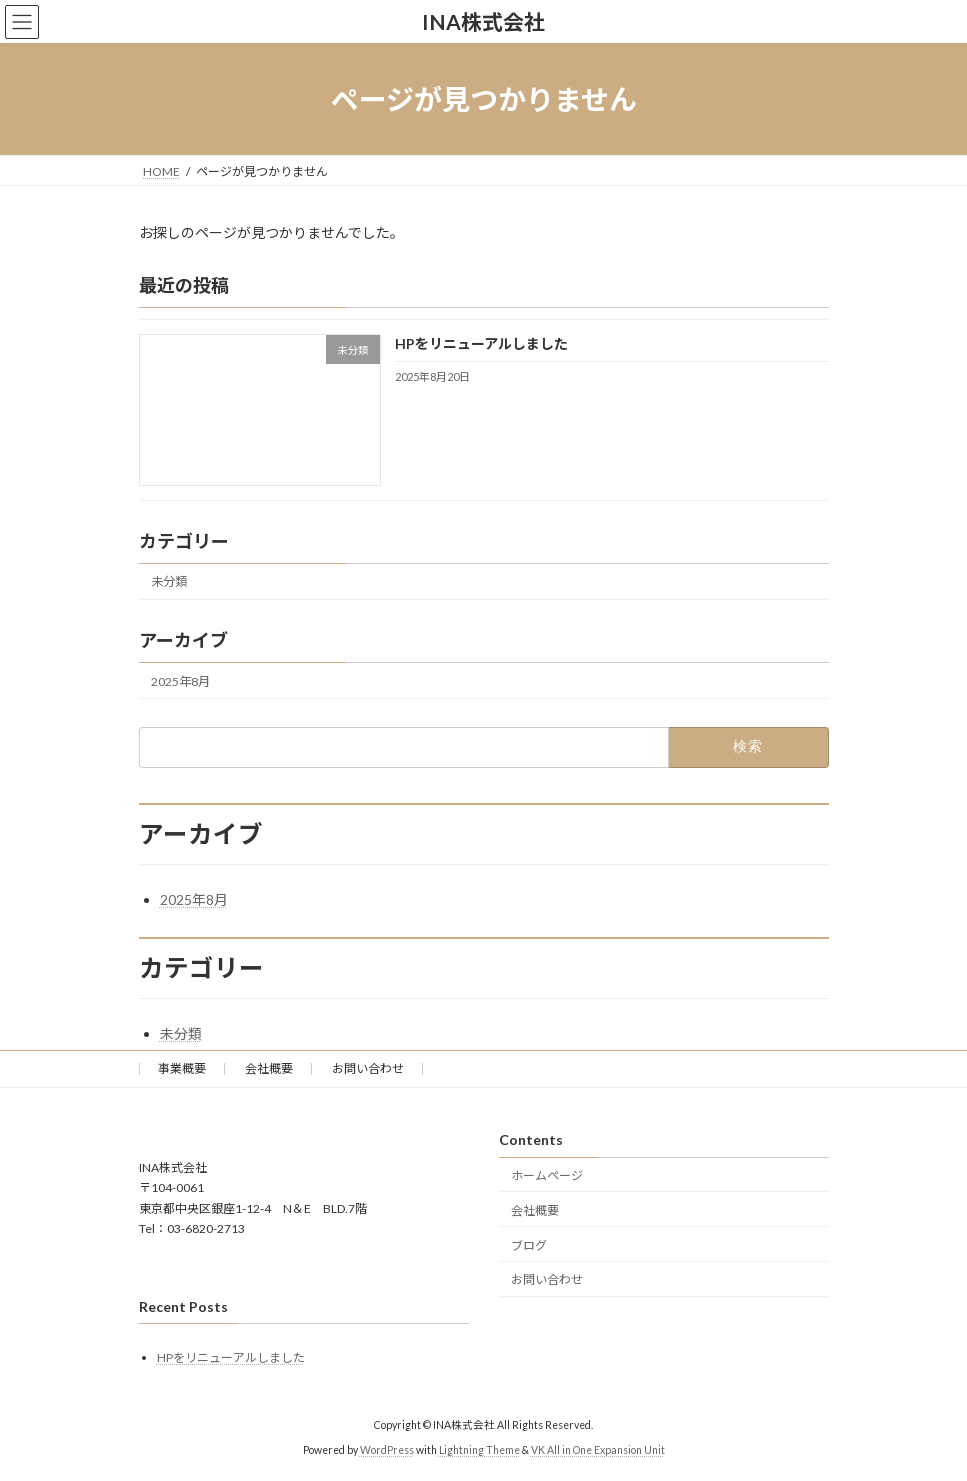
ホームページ (547, 1175)
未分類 (169, 582)
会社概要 (269, 1068)
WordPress (387, 1450)
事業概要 (182, 1068)
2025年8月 (180, 681)
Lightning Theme (479, 1450)
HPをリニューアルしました (480, 344)
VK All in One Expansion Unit (598, 1450)
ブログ (529, 1245)
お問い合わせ (368, 1068)
